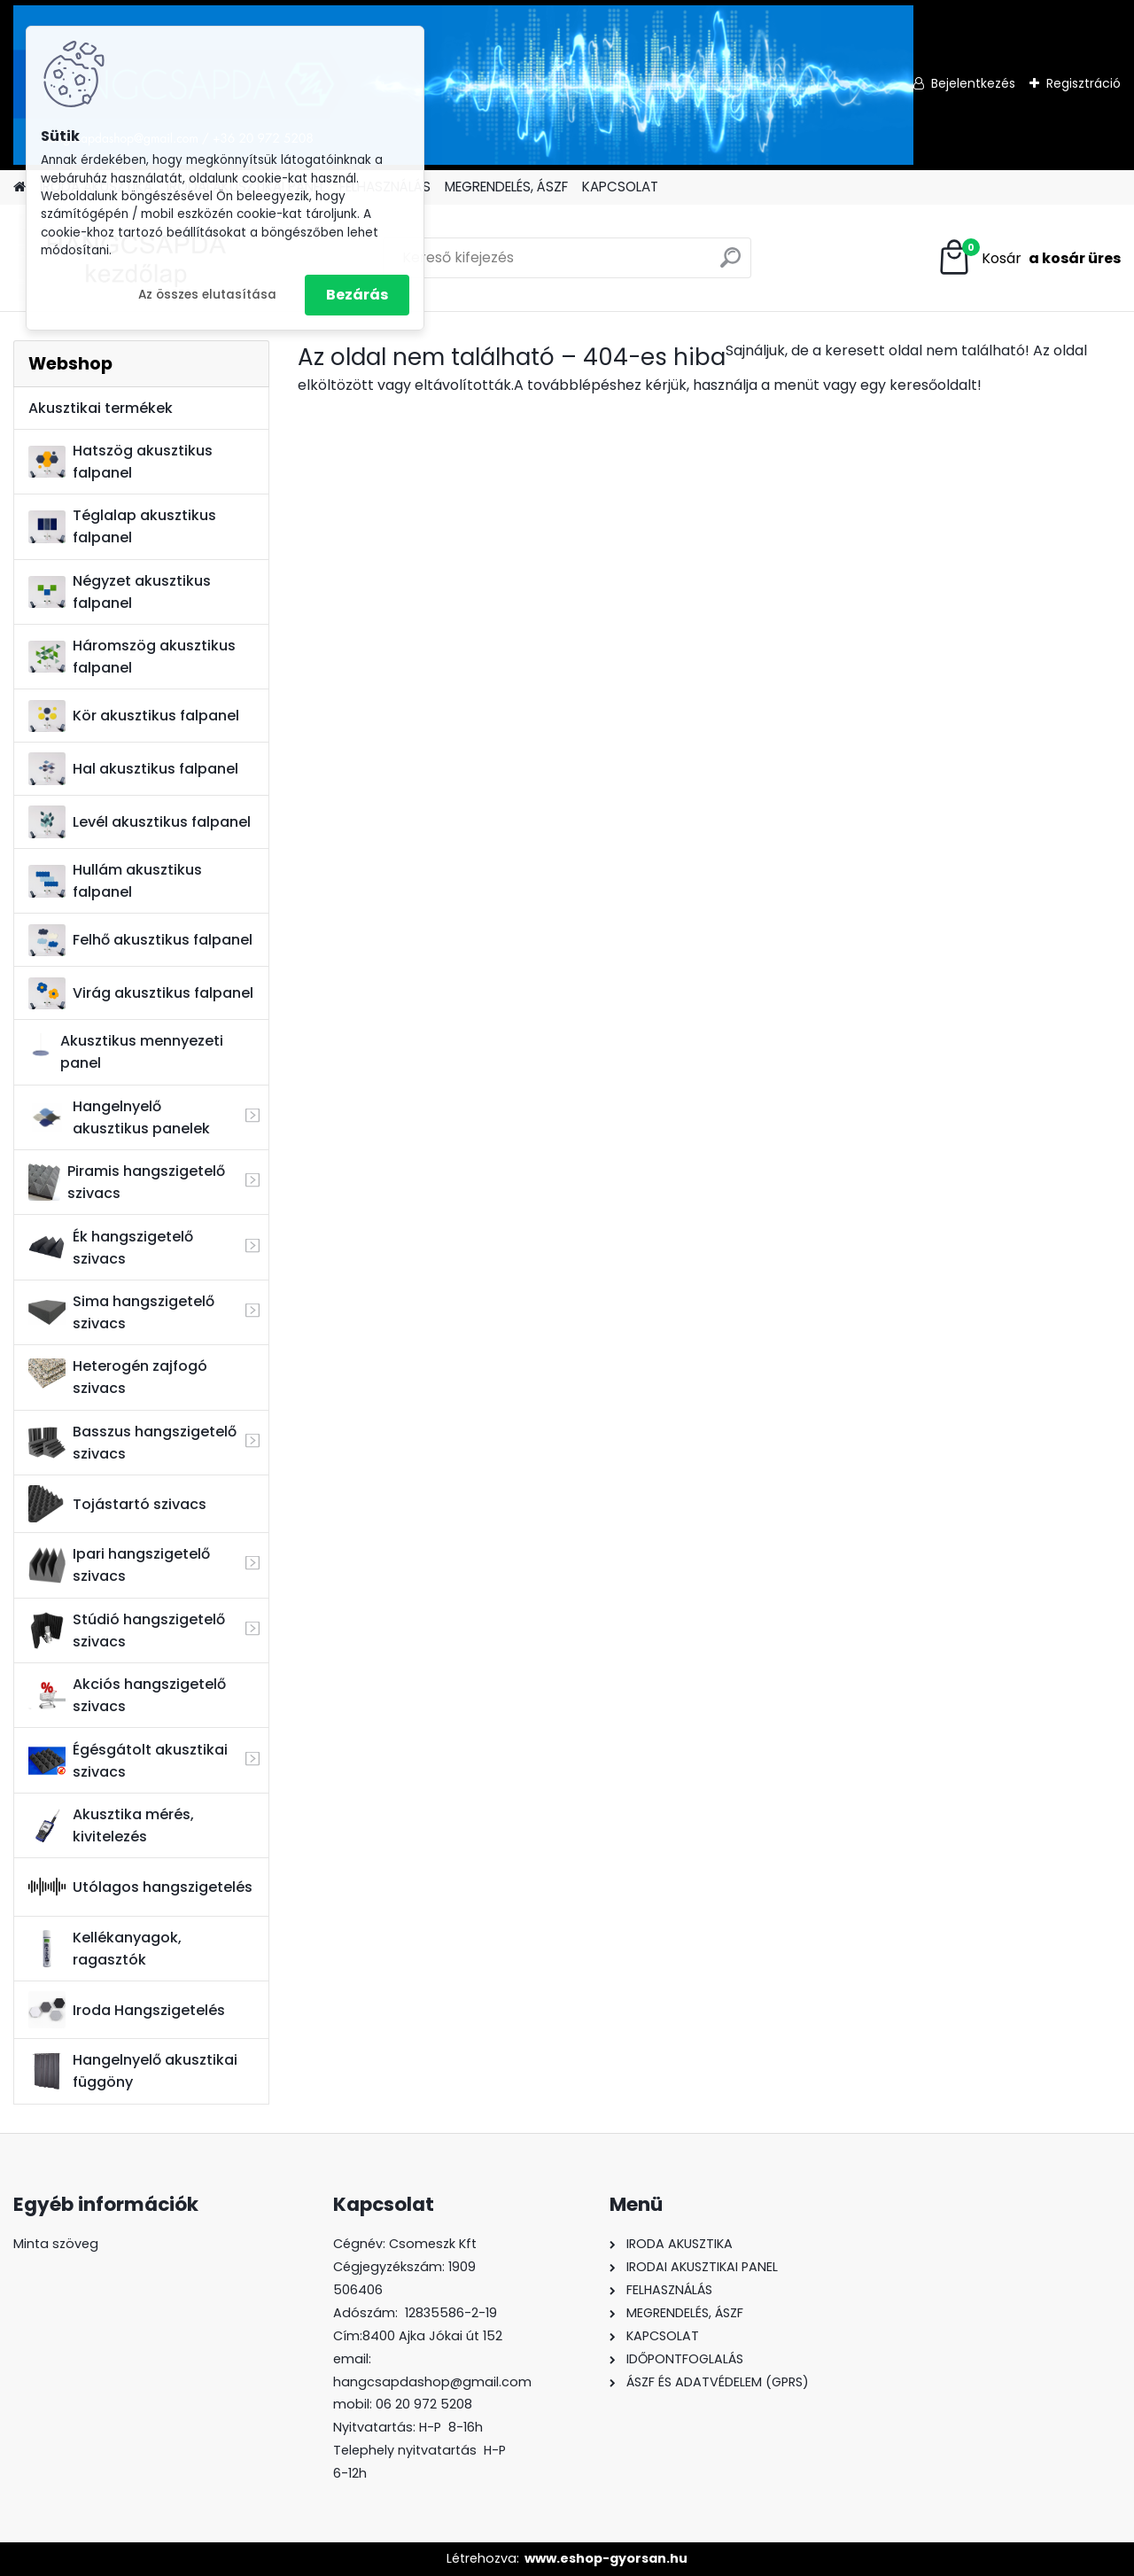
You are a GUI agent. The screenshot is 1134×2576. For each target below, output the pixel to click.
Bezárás (357, 294)
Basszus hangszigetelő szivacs (132, 1442)
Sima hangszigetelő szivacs (121, 1312)
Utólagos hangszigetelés (140, 1886)
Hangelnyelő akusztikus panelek (119, 1117)
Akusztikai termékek (100, 408)
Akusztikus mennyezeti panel (125, 1052)
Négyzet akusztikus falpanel (119, 592)
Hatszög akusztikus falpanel (120, 461)
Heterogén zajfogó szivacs (117, 1377)
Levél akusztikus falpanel (139, 821)
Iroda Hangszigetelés (126, 2009)
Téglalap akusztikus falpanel (122, 526)
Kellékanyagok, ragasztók (105, 1948)
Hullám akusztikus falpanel (115, 881)
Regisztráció (1083, 83)
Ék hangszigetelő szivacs (110, 1247)
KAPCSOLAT (620, 186)
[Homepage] (19, 187)
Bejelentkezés (973, 83)
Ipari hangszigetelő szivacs (119, 1565)
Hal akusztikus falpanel (133, 768)
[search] (730, 264)
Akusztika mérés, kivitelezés (111, 1825)
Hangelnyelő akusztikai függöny (132, 2071)
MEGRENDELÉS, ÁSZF (506, 186)
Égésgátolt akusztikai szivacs (128, 1760)
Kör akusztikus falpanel (133, 716)
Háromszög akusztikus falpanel (132, 656)
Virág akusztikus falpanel (140, 993)
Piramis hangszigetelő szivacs (126, 1182)
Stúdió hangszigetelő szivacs (126, 1630)
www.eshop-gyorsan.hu (605, 2558)
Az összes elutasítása (207, 294)
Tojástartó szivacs (117, 1503)
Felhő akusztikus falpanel (140, 940)
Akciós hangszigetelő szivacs (127, 1695)
